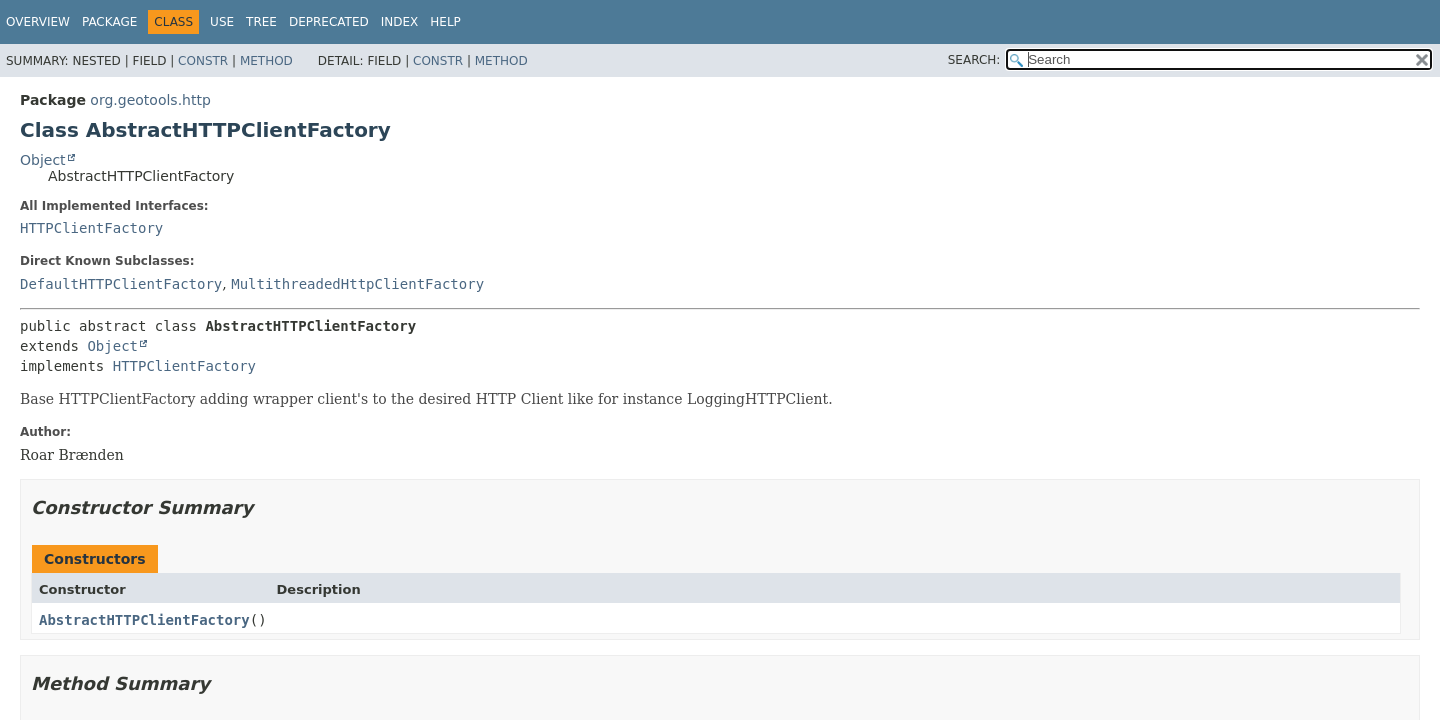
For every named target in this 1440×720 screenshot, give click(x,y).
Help (445, 22)
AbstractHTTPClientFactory (144, 620)
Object (43, 160)
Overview (38, 22)
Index (400, 22)
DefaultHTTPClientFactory (121, 284)
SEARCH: (974, 60)
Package (109, 22)
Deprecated (329, 22)
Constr (203, 61)
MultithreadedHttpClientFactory (357, 284)
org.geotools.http (150, 100)
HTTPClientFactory (91, 228)
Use (222, 22)
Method (266, 61)
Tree (261, 22)
